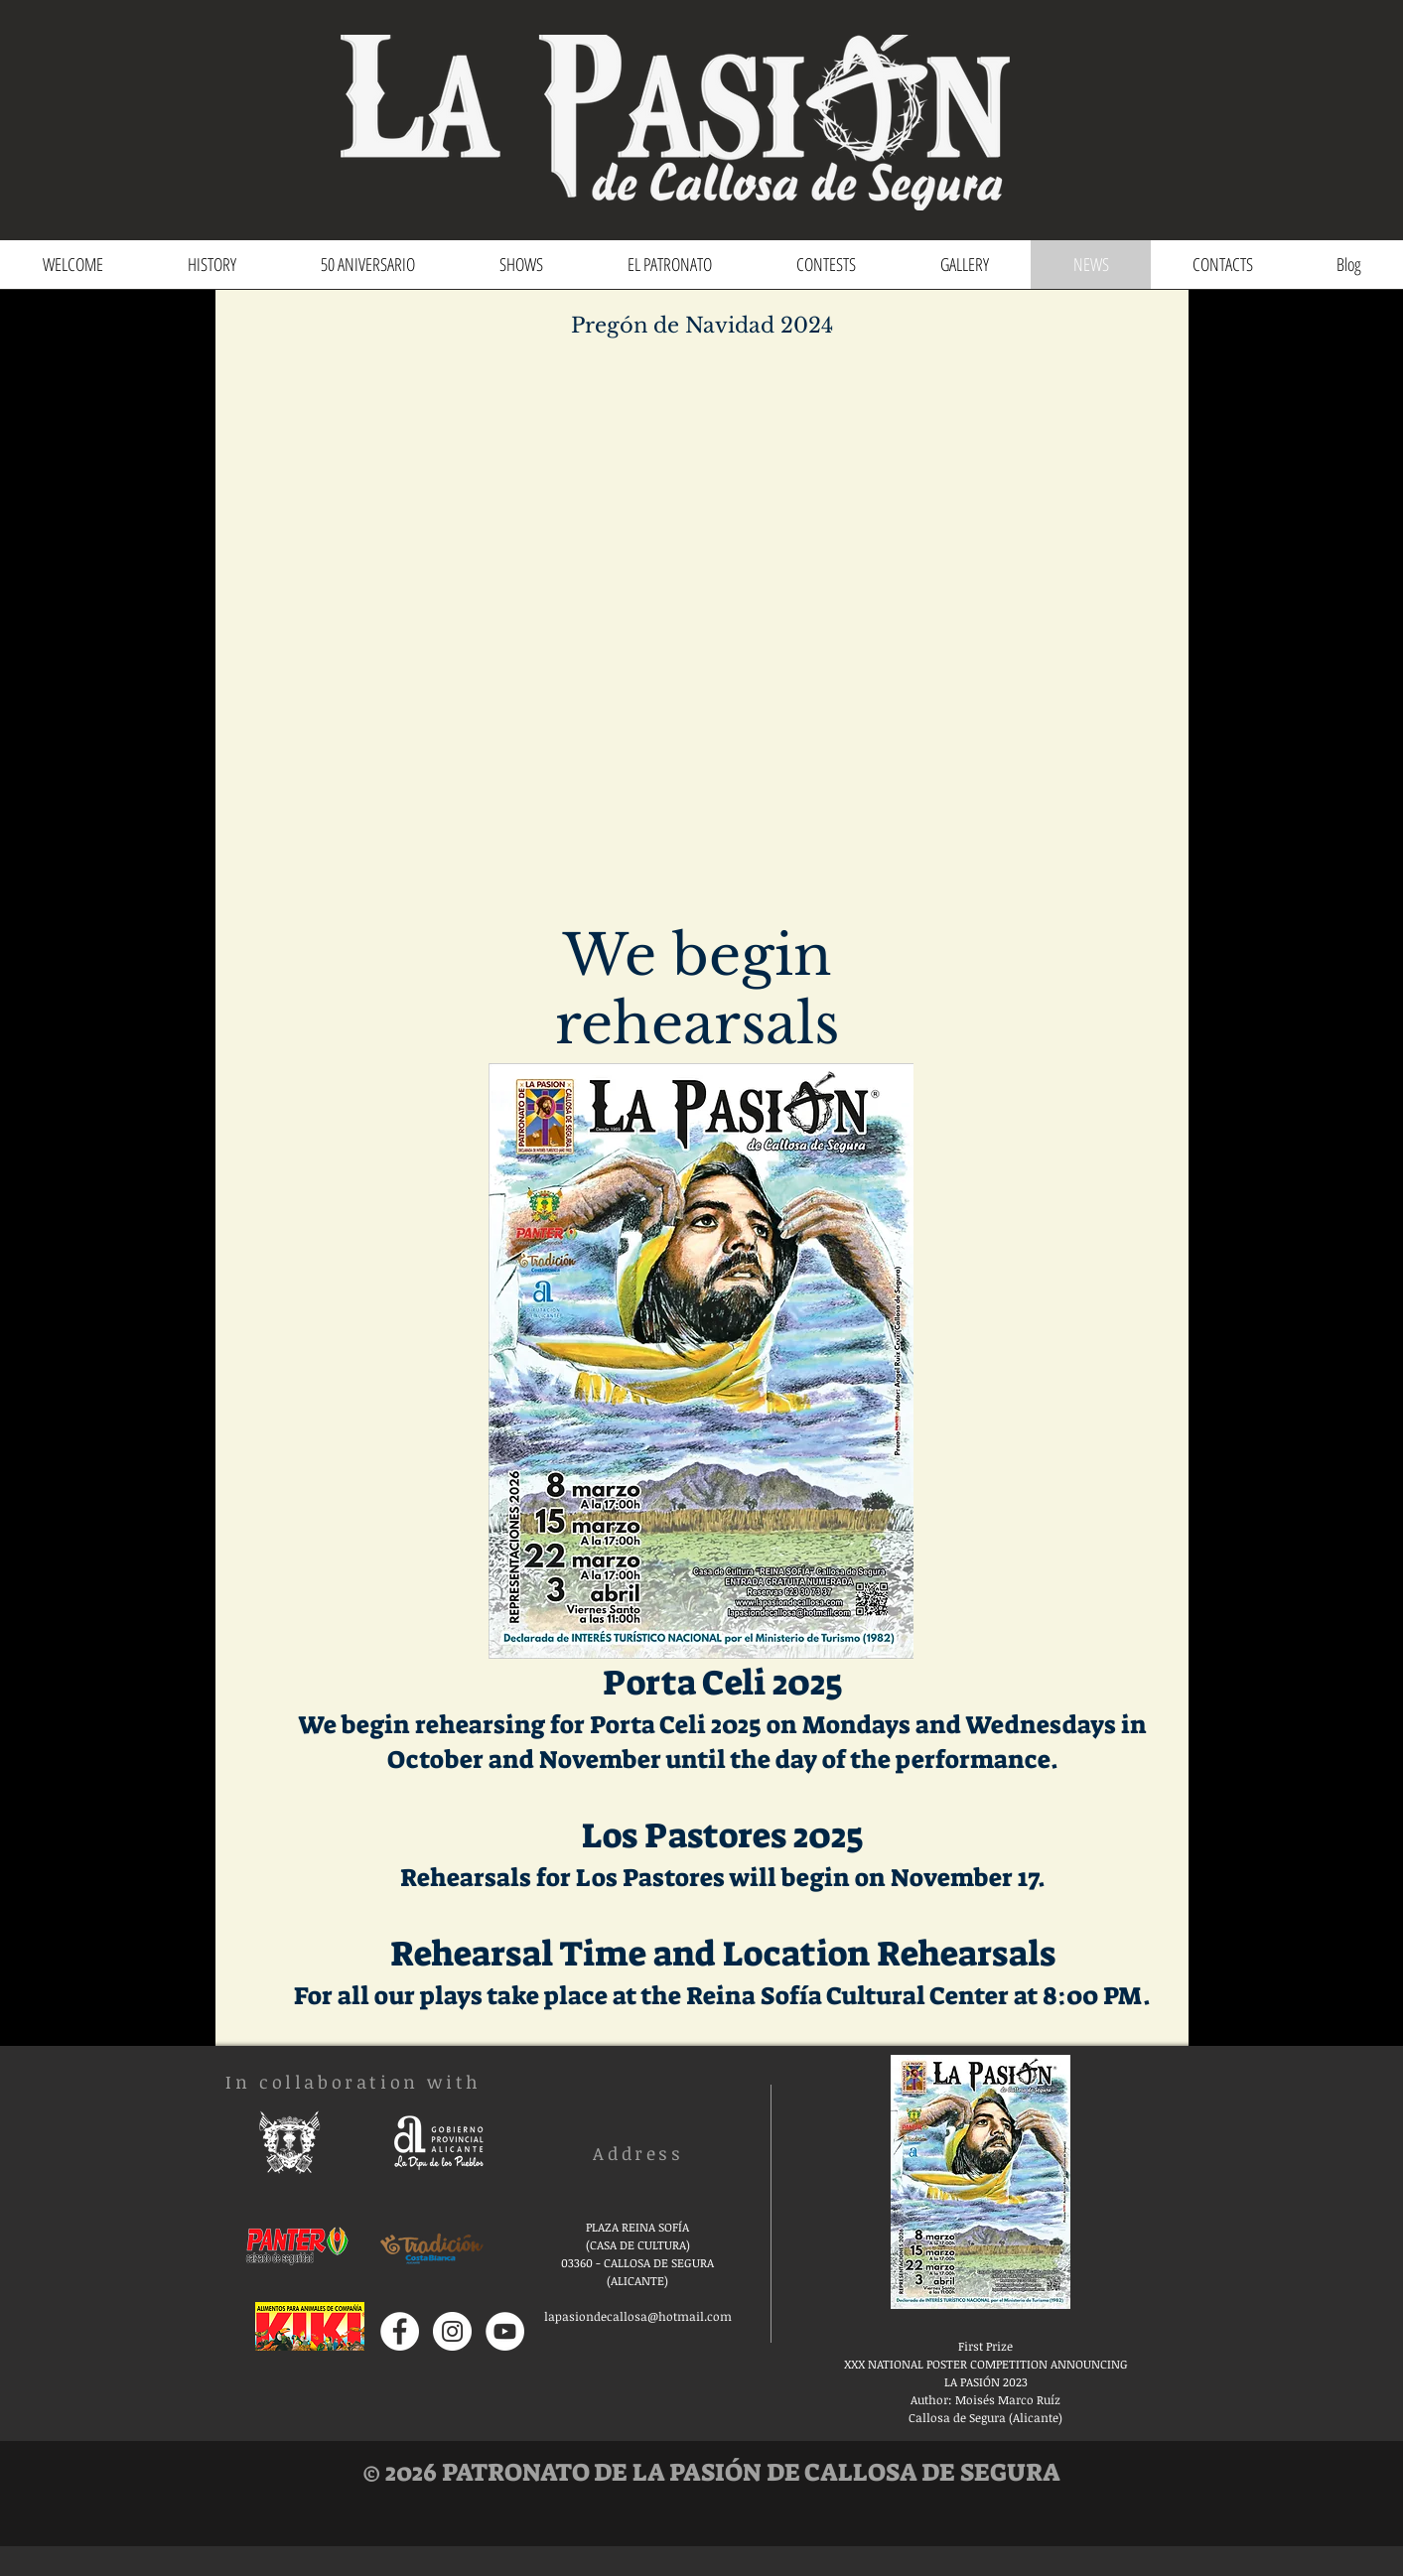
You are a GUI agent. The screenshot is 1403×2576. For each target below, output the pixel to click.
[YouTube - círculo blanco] (505, 2331)
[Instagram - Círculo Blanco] (452, 2331)
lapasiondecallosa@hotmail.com (638, 2316)
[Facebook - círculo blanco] (399, 2331)
